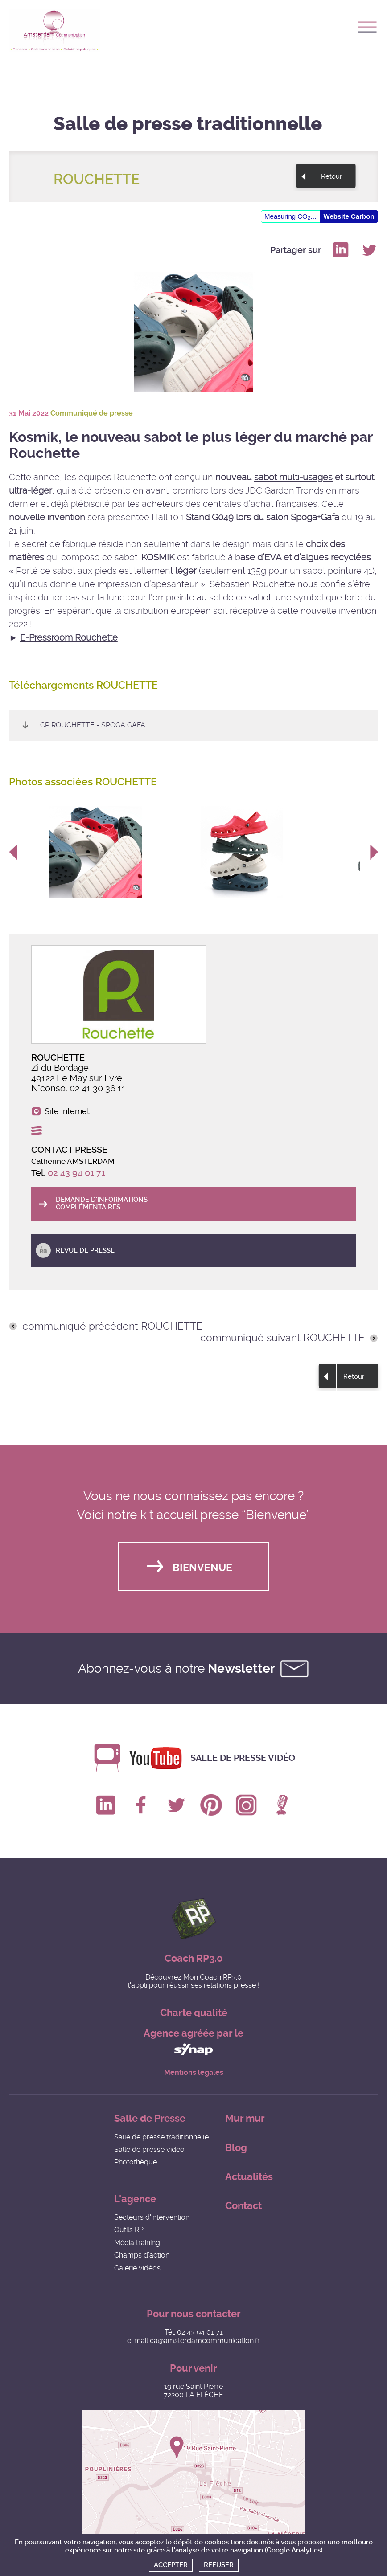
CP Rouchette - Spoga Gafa (92, 725)
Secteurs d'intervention (151, 2217)
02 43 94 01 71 (76, 1173)
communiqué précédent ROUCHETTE (112, 1326)
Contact (243, 2205)
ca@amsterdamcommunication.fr (205, 2340)
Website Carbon (349, 216)
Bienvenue (202, 1568)
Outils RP (129, 2229)
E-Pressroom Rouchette (69, 637)
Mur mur (245, 2118)
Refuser (219, 2565)
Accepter (171, 2565)
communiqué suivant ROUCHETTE (282, 1338)
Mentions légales (193, 2073)
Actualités (249, 2176)
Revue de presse (85, 1250)
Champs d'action (141, 2255)
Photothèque (135, 2162)
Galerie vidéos (137, 2268)
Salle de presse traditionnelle (161, 2137)
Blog (236, 2147)
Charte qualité (193, 2012)
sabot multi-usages (293, 477)
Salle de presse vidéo (242, 1758)
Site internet (67, 1111)
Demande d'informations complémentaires (102, 1203)
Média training (137, 2242)
